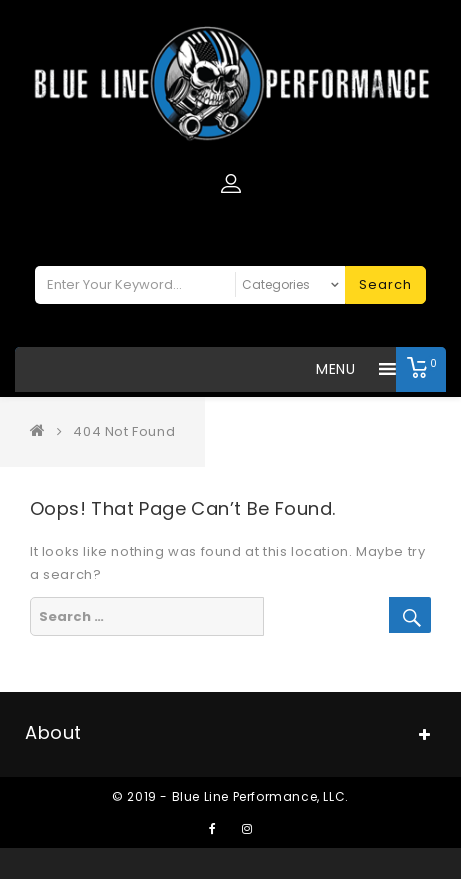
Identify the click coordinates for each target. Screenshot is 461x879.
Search (385, 284)
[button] (335, 369)
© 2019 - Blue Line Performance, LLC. (230, 796)
